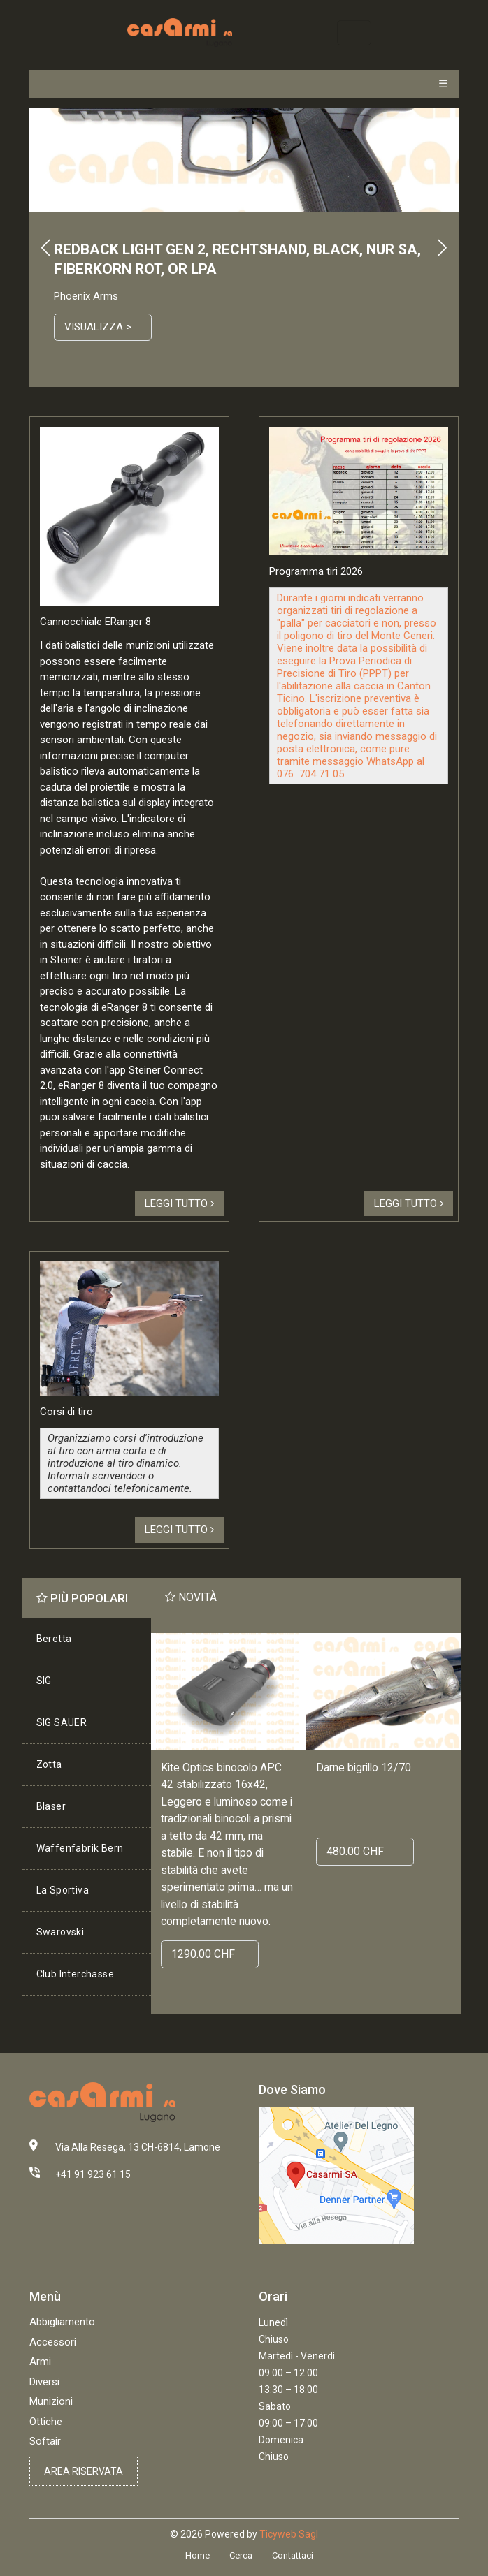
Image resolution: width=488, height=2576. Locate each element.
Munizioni (51, 2401)
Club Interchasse (75, 1973)
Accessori (52, 2342)
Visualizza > (97, 327)
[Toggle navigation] (354, 32)
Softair (45, 2441)
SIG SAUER (61, 1722)
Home (197, 2555)
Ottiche (45, 2421)
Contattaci (292, 2555)
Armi (40, 2361)
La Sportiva (62, 1890)
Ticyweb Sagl (288, 2534)
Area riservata (83, 2471)
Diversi (44, 2382)
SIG (44, 1680)
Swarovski (60, 1932)
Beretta (54, 1638)
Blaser (51, 1806)
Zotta (49, 1764)
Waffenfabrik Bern (80, 1848)
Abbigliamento (62, 2321)
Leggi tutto (179, 1203)
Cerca (240, 2555)
